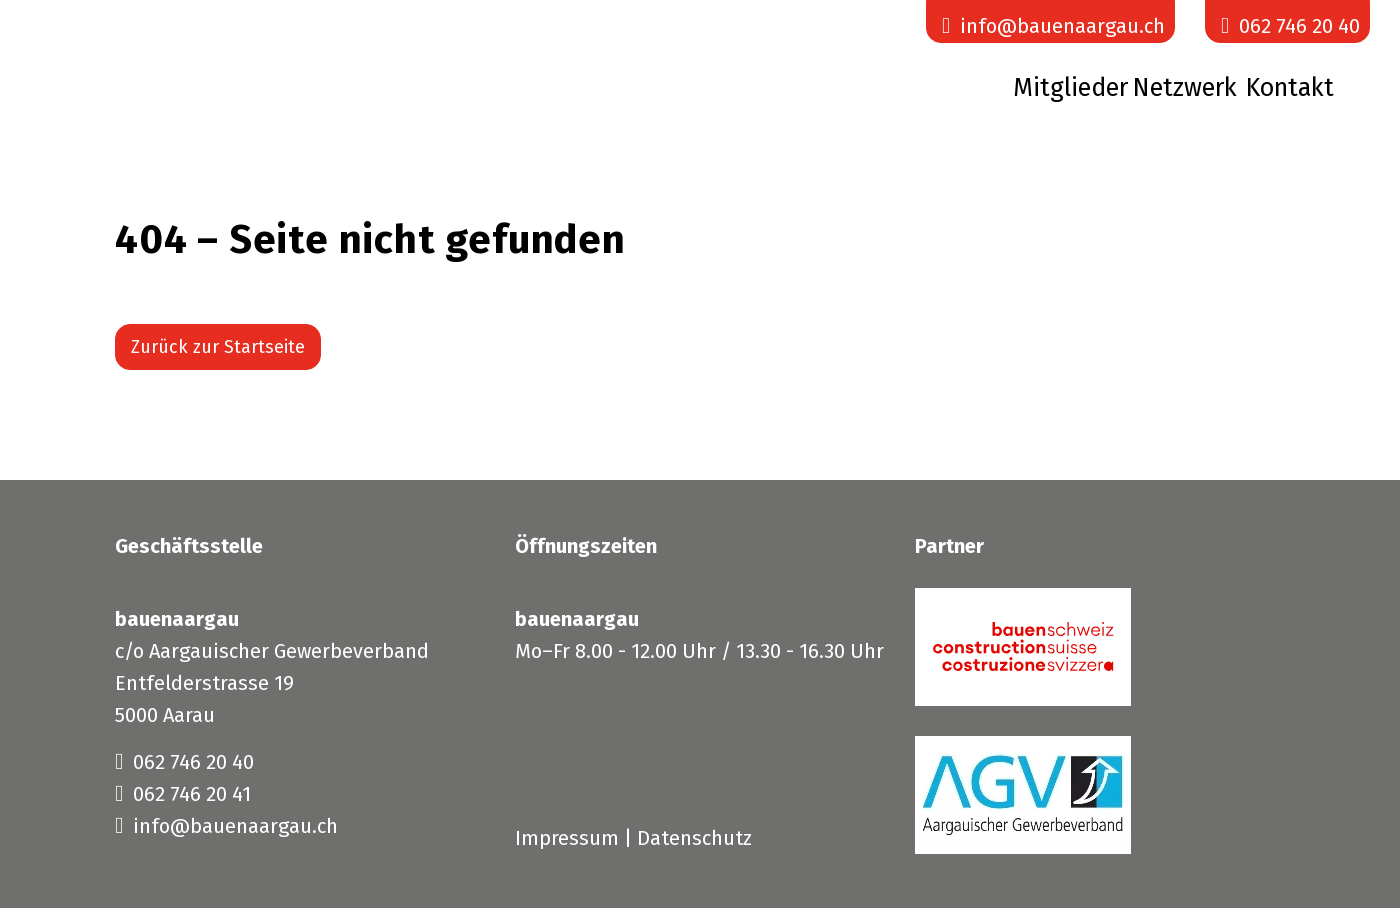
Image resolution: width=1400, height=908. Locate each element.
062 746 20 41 (183, 794)
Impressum (567, 838)
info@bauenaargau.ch (226, 826)
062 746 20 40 (184, 762)
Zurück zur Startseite (218, 347)
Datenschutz (694, 838)
